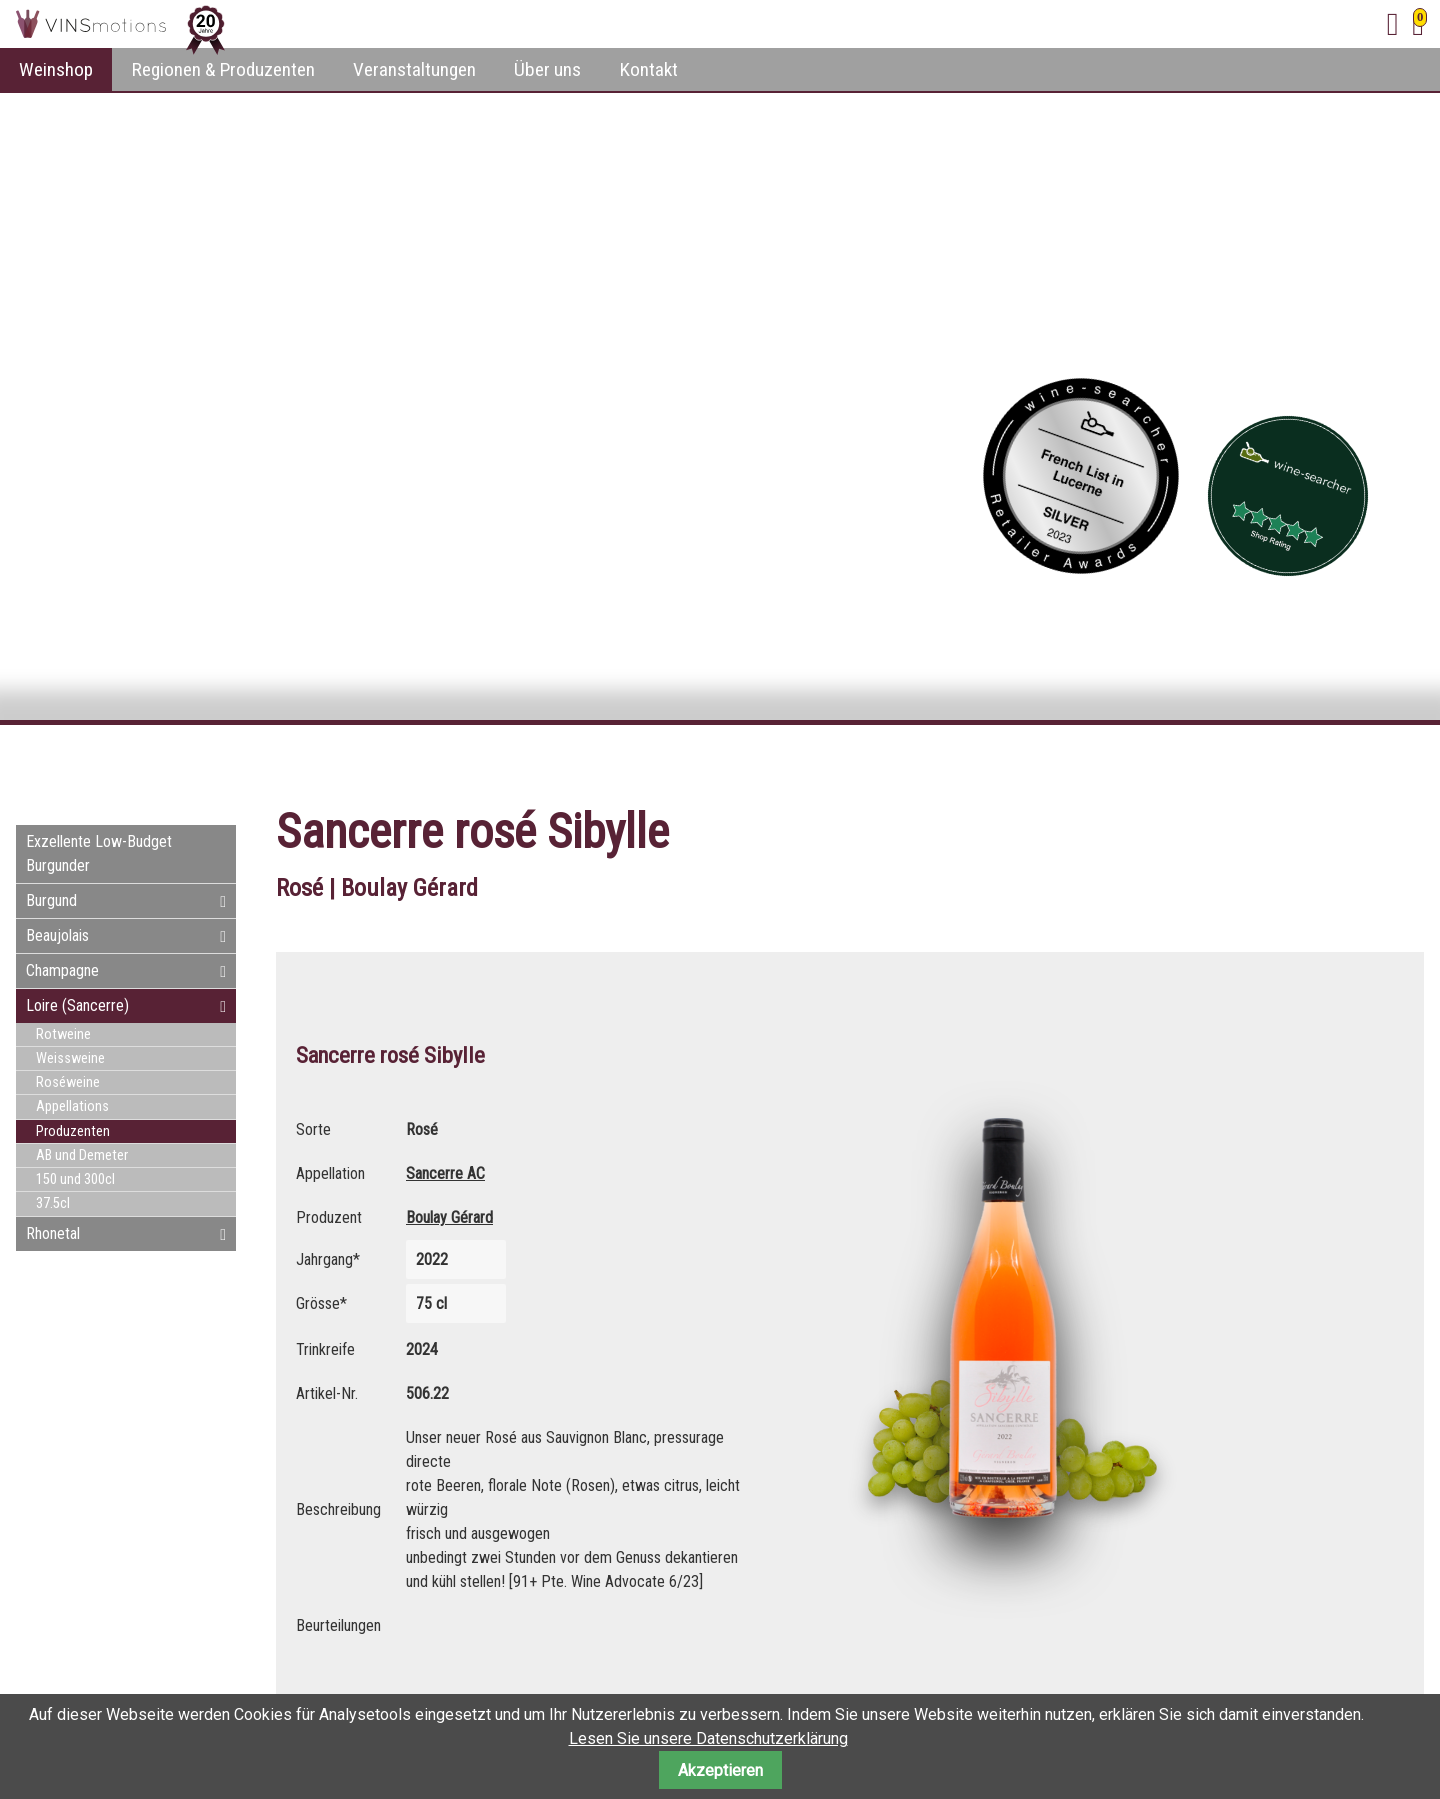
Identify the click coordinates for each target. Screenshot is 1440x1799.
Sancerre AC (445, 1173)
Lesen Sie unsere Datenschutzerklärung (708, 1738)
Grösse (328, 1299)
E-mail (1368, 761)
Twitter (1328, 761)
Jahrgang (328, 1257)
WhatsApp (1408, 761)
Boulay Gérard (449, 1217)
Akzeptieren (720, 1770)
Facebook (1288, 761)
